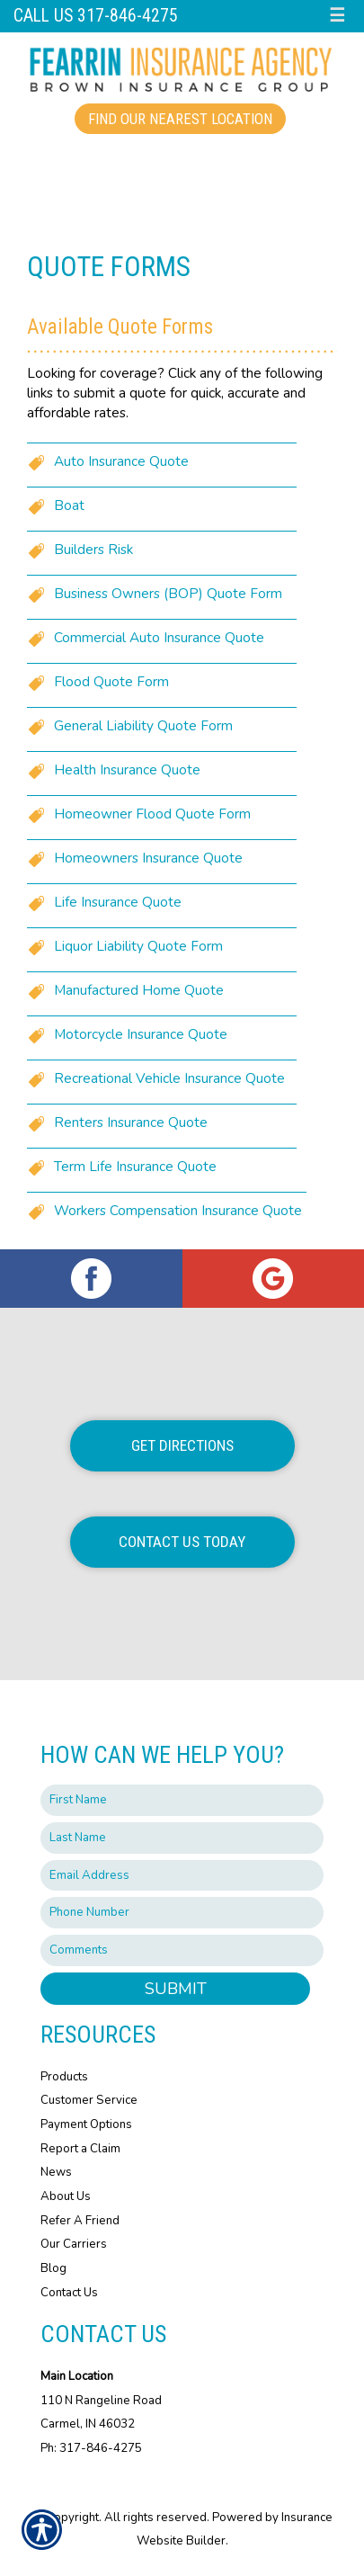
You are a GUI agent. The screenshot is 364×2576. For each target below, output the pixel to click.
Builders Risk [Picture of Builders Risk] (93, 549)
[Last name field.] (182, 1838)
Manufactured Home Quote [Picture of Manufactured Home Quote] (139, 989)
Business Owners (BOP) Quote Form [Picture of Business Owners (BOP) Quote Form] (168, 593)
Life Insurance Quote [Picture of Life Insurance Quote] (118, 901)
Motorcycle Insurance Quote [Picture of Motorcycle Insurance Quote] (140, 1033)
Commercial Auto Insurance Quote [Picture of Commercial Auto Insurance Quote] (159, 637)
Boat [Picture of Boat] (69, 505)
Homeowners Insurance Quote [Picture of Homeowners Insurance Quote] (148, 857)
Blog (53, 2268)
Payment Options (86, 2124)
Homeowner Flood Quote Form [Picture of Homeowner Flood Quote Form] (152, 813)
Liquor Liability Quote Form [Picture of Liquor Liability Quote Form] (138, 945)
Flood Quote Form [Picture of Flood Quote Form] (111, 681)
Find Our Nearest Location (180, 119)
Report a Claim (80, 2149)
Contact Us (69, 2293)
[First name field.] (182, 1800)
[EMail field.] (182, 1876)
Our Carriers (73, 2244)
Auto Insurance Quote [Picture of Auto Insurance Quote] (121, 461)
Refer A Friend (80, 2221)
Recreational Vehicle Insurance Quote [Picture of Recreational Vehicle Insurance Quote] (169, 1078)
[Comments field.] (182, 1950)
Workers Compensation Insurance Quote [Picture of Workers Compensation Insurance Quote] (178, 1210)
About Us (65, 2196)
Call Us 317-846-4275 (95, 15)
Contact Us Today (182, 1542)
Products (64, 2077)
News (56, 2172)
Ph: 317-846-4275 (91, 2448)
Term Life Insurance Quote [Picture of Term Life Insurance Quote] (135, 1166)
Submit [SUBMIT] (176, 1988)
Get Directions (182, 1445)
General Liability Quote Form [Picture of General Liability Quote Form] (143, 725)
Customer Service (89, 2100)
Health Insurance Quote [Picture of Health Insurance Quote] (127, 769)
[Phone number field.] (182, 1912)
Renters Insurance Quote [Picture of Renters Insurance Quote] (131, 1122)
